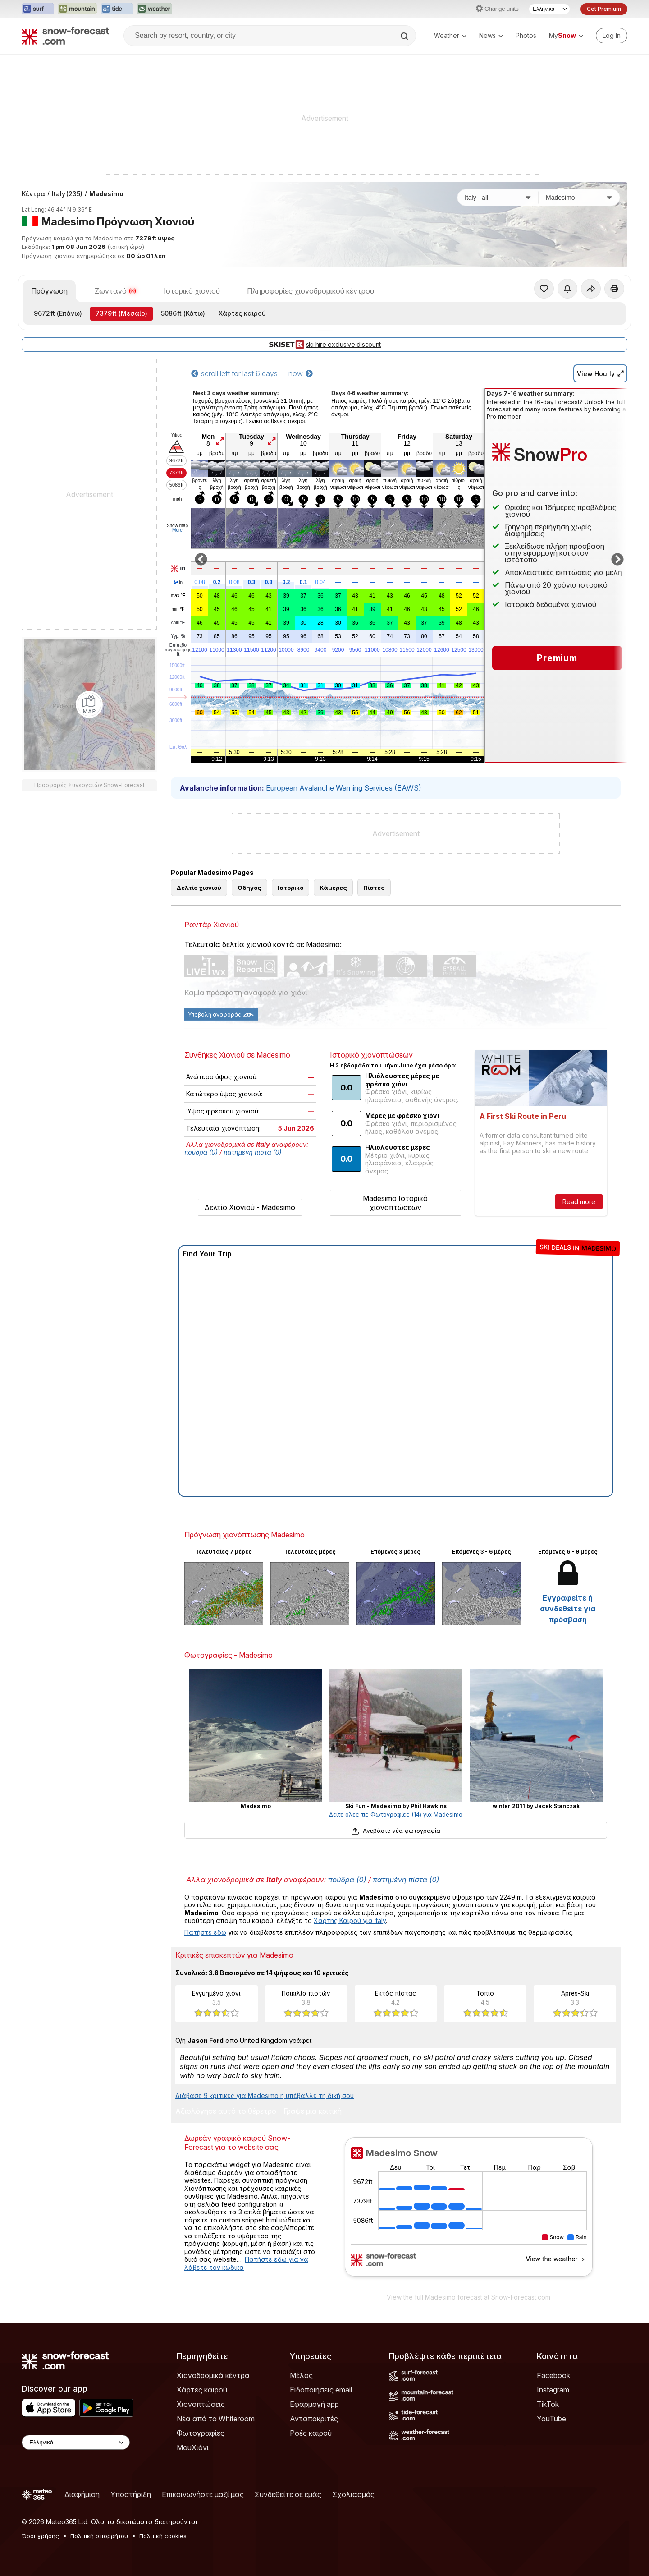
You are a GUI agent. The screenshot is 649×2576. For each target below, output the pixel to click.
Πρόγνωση (49, 290)
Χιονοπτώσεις (201, 2404)
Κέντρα (33, 194)
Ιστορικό (290, 887)
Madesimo (106, 194)
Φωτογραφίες (200, 2433)
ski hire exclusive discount (324, 344)
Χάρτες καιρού (242, 313)
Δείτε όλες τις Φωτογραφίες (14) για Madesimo (395, 1814)
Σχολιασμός (353, 2494)
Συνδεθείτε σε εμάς (288, 2494)
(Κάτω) (183, 313)
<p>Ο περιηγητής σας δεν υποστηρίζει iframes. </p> (468, 2212)
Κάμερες (333, 887)
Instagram (553, 2389)
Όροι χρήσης (40, 2535)
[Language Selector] (549, 9)
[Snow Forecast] (65, 36)
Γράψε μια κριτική (312, 2111)
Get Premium (604, 8)
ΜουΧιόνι (193, 2447)
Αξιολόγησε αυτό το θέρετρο (225, 2111)
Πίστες (374, 887)
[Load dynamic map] (89, 704)
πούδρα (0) (201, 1152)
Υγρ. (178, 636)
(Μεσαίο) (121, 313)
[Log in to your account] (611, 35)
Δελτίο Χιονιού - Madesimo (250, 1207)
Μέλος (301, 2375)
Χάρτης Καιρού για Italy (350, 1920)
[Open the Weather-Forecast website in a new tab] (154, 9)
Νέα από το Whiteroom (216, 2418)
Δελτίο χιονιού (199, 887)
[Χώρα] (498, 197)
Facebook (553, 2375)
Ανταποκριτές (314, 2418)
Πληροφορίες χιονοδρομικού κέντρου (310, 290)
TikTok (548, 2404)
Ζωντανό (116, 290)
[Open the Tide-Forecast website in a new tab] (117, 9)
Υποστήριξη (130, 2494)
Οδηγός (249, 887)
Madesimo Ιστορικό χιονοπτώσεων (395, 1203)
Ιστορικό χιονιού (192, 290)
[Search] (405, 36)
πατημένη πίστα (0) (253, 1152)
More (177, 530)
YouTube (551, 2418)
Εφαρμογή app (314, 2404)
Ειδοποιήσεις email (321, 2389)
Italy (67, 194)
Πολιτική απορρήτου (99, 2535)
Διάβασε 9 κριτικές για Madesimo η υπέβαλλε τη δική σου (264, 2095)
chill (178, 623)
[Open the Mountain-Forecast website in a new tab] (77, 9)
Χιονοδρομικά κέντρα (213, 2375)
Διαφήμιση (82, 2494)
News (491, 35)
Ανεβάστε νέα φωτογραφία (395, 1830)
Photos (526, 35)
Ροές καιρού (311, 2433)
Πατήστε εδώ (205, 1932)
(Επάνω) (58, 313)
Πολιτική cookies (163, 2535)
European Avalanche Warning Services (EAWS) (343, 787)
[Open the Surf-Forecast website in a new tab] (38, 9)
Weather (450, 35)
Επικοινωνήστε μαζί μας (203, 2494)
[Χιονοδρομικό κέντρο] (579, 197)
